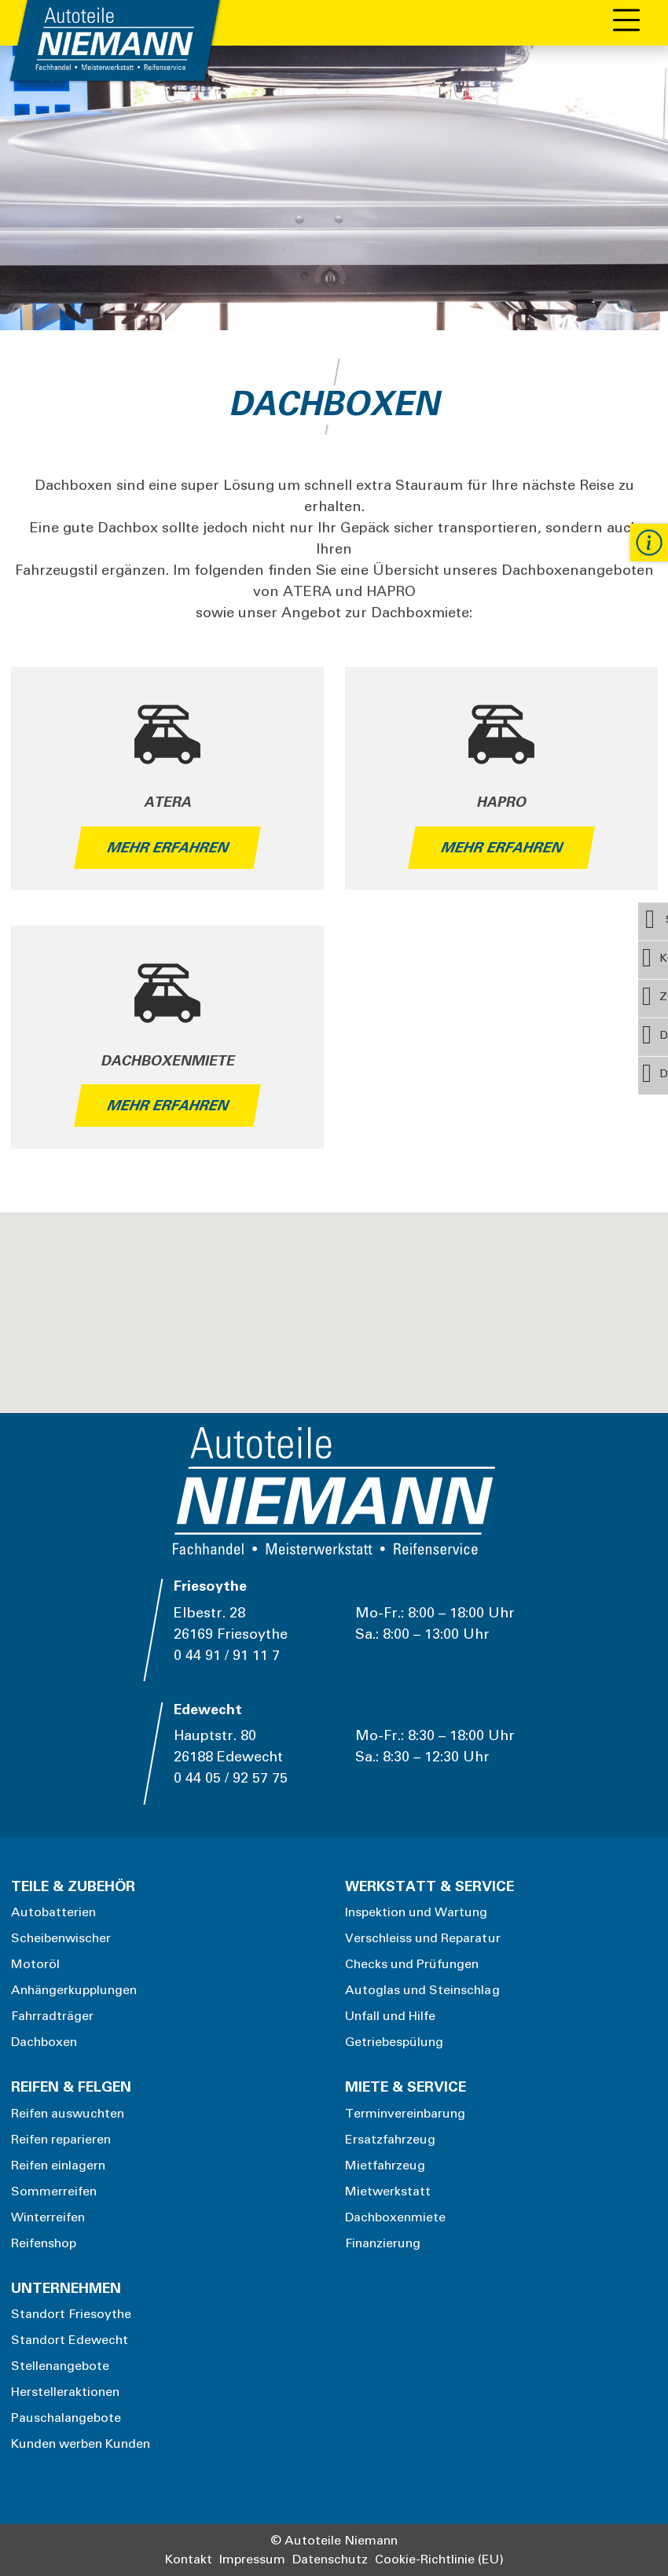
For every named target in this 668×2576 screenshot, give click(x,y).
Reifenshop (43, 2243)
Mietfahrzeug (385, 2165)
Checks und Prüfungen (412, 1964)
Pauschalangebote (66, 2418)
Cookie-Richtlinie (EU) (439, 2559)
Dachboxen (44, 2042)
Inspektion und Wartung (416, 1912)
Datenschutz (330, 2559)
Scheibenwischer (61, 1938)
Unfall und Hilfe (390, 2016)
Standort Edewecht (70, 2340)
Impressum (252, 2559)
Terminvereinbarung (405, 2113)
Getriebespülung (394, 2042)
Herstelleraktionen (65, 2392)
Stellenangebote (60, 2366)
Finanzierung (383, 2243)
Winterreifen (48, 2217)
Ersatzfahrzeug (390, 2139)
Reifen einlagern (58, 2165)
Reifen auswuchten (68, 2113)
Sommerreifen (54, 2191)
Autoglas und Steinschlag (422, 1990)
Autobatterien (54, 1912)
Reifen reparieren (61, 2139)
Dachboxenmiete (395, 2217)
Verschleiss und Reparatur (423, 1938)
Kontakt (188, 2559)
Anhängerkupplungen (74, 1990)
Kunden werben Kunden (81, 2444)
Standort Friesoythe (71, 2314)
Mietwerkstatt (388, 2191)
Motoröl (35, 1964)
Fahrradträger (52, 2016)
